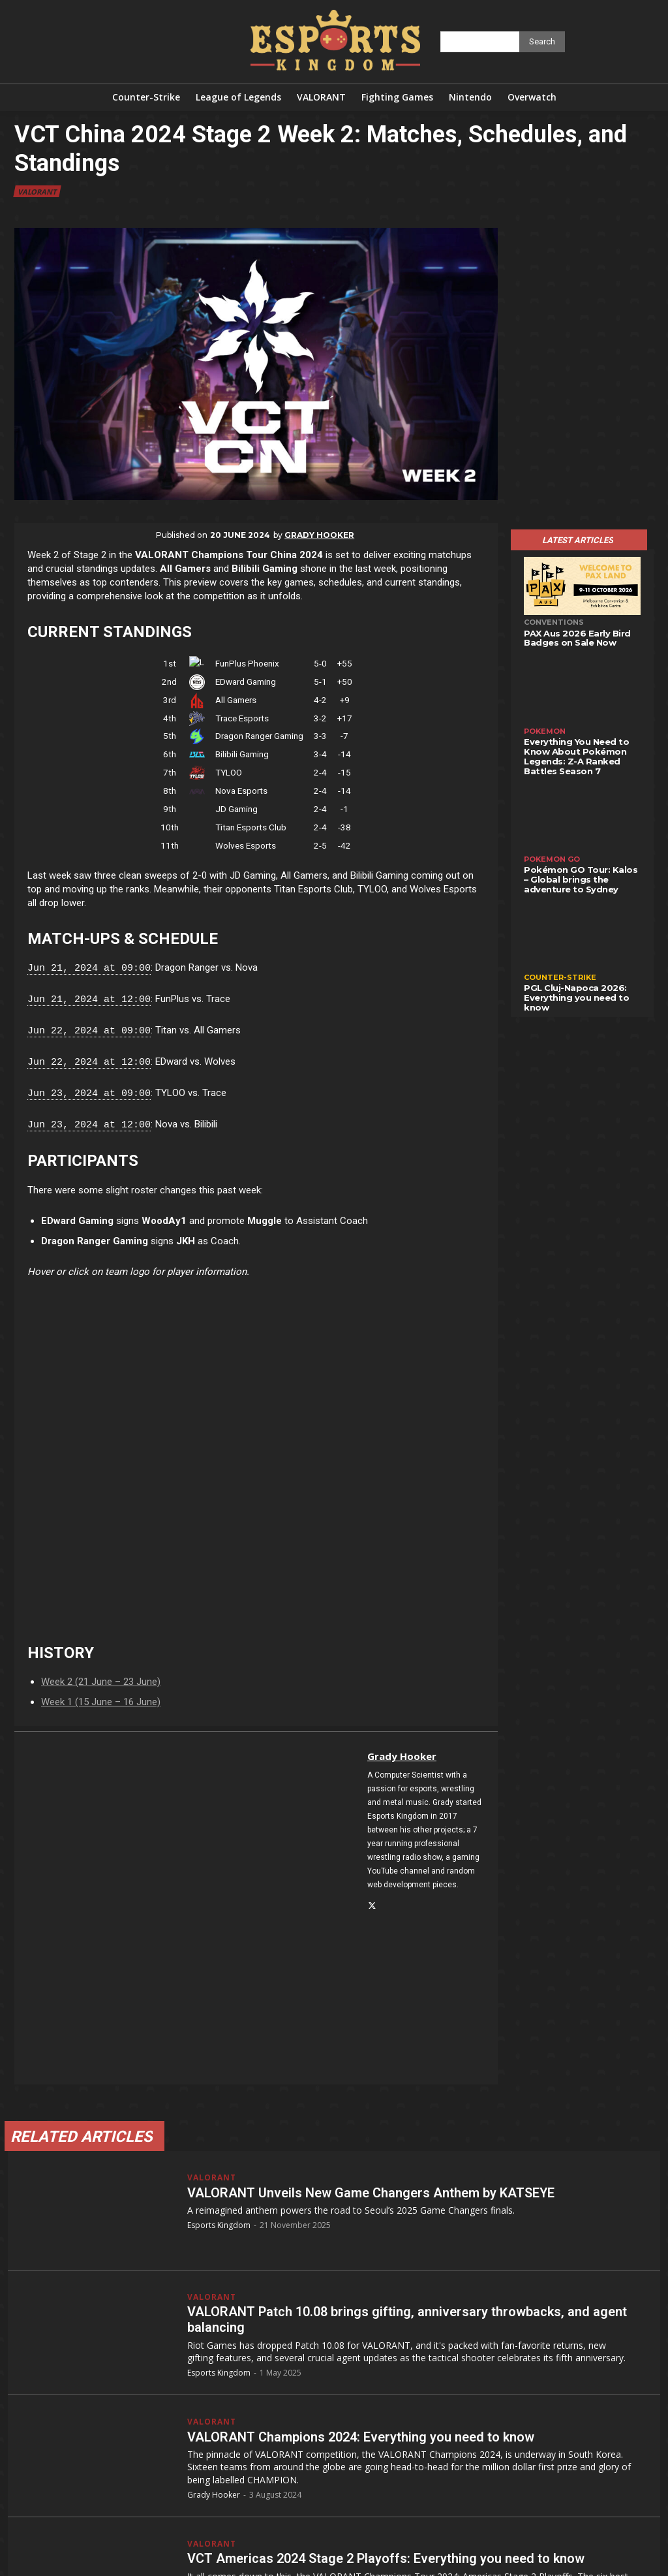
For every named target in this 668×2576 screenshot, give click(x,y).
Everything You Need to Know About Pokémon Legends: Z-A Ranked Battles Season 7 (576, 756)
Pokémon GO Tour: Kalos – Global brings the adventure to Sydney (580, 879)
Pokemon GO (552, 859)
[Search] (542, 41)
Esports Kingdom (218, 2225)
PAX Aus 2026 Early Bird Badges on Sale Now (577, 638)
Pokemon (545, 731)
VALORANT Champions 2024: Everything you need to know (360, 2437)
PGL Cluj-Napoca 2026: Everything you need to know (576, 997)
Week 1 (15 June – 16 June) (100, 1702)
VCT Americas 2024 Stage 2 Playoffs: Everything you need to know (385, 2558)
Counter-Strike (560, 977)
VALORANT (37, 191)
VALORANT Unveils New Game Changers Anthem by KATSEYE (370, 2193)
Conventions (554, 622)
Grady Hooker (319, 535)
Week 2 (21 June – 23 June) (100, 1682)
